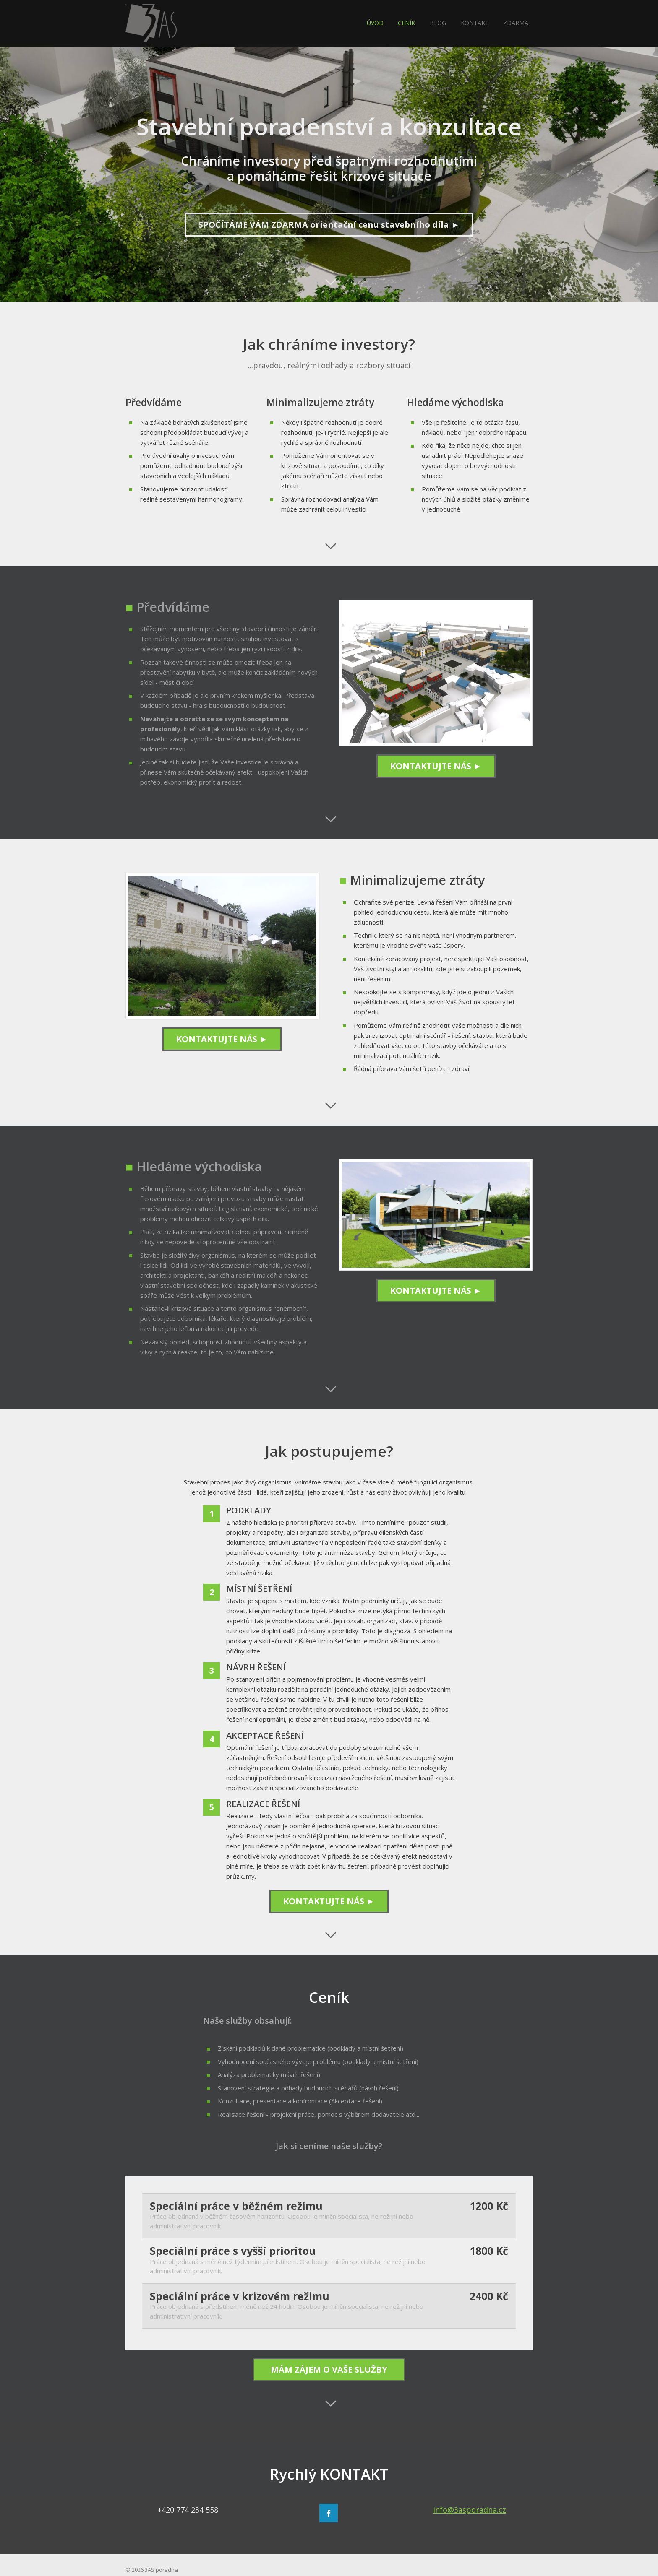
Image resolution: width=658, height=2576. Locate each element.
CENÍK (406, 23)
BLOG (438, 23)
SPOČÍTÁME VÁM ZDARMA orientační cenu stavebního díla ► (329, 224)
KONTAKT (475, 23)
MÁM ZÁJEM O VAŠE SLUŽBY (329, 2369)
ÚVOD (375, 23)
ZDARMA (515, 23)
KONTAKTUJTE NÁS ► (436, 766)
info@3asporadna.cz (469, 2510)
